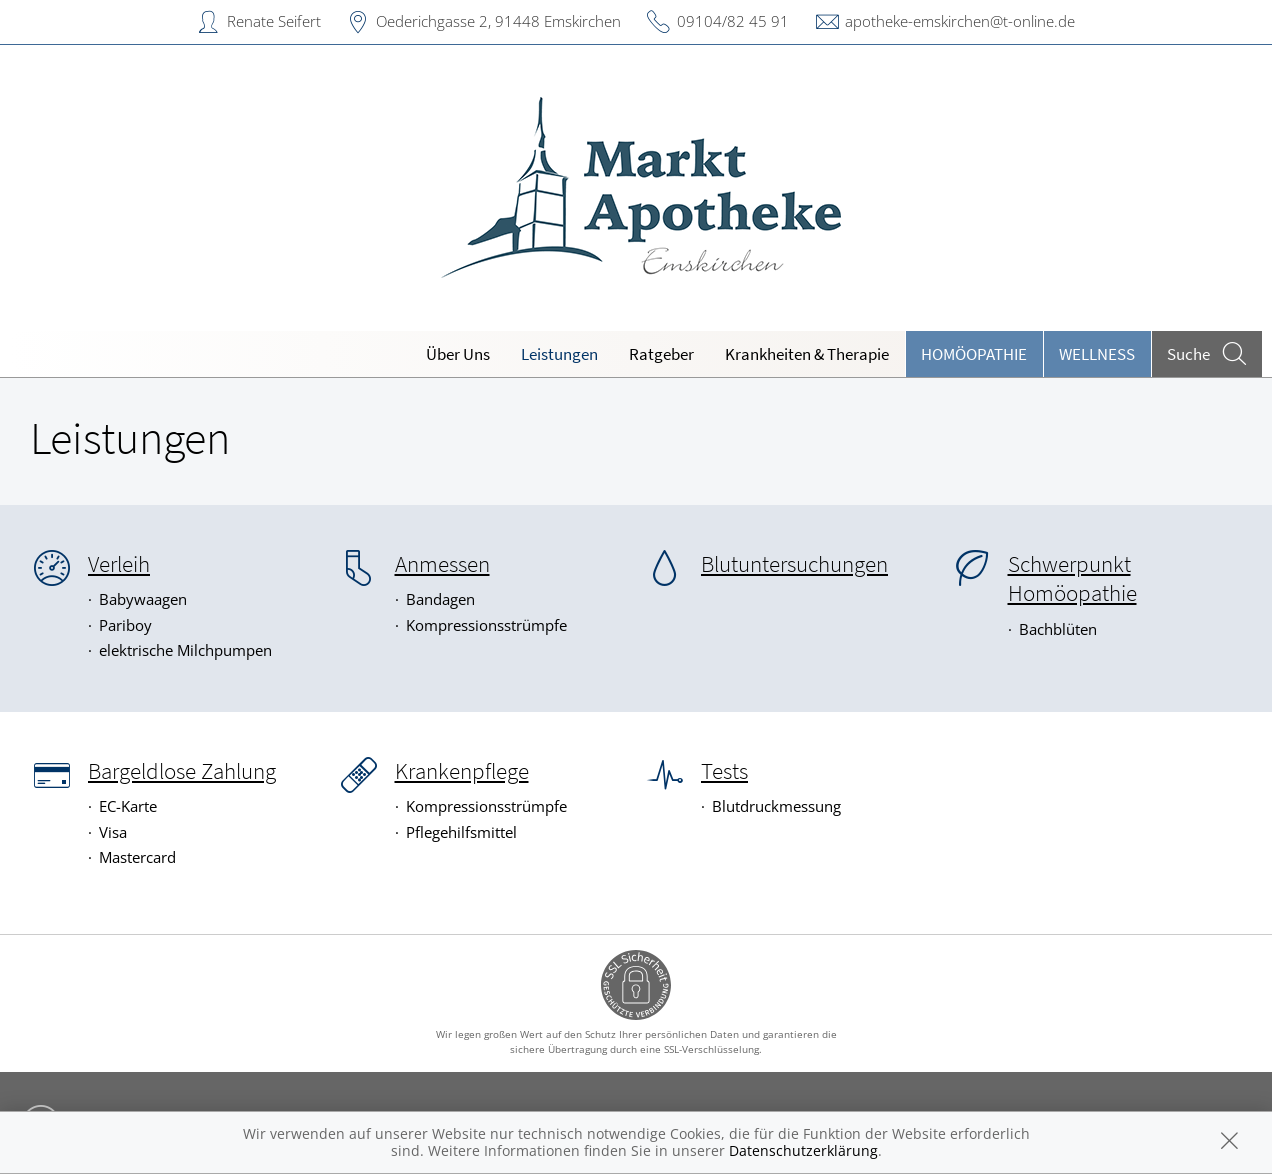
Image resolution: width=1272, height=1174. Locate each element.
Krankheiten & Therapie (807, 354)
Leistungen (559, 354)
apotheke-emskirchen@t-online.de (960, 21)
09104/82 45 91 (733, 21)
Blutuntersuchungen (794, 564)
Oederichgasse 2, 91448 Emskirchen (498, 21)
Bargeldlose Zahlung (182, 771)
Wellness (1097, 354)
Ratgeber (661, 354)
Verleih (119, 564)
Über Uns (458, 354)
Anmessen (442, 564)
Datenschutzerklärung (803, 1150)
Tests (724, 771)
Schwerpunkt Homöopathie (1072, 578)
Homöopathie (974, 354)
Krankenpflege (462, 771)
